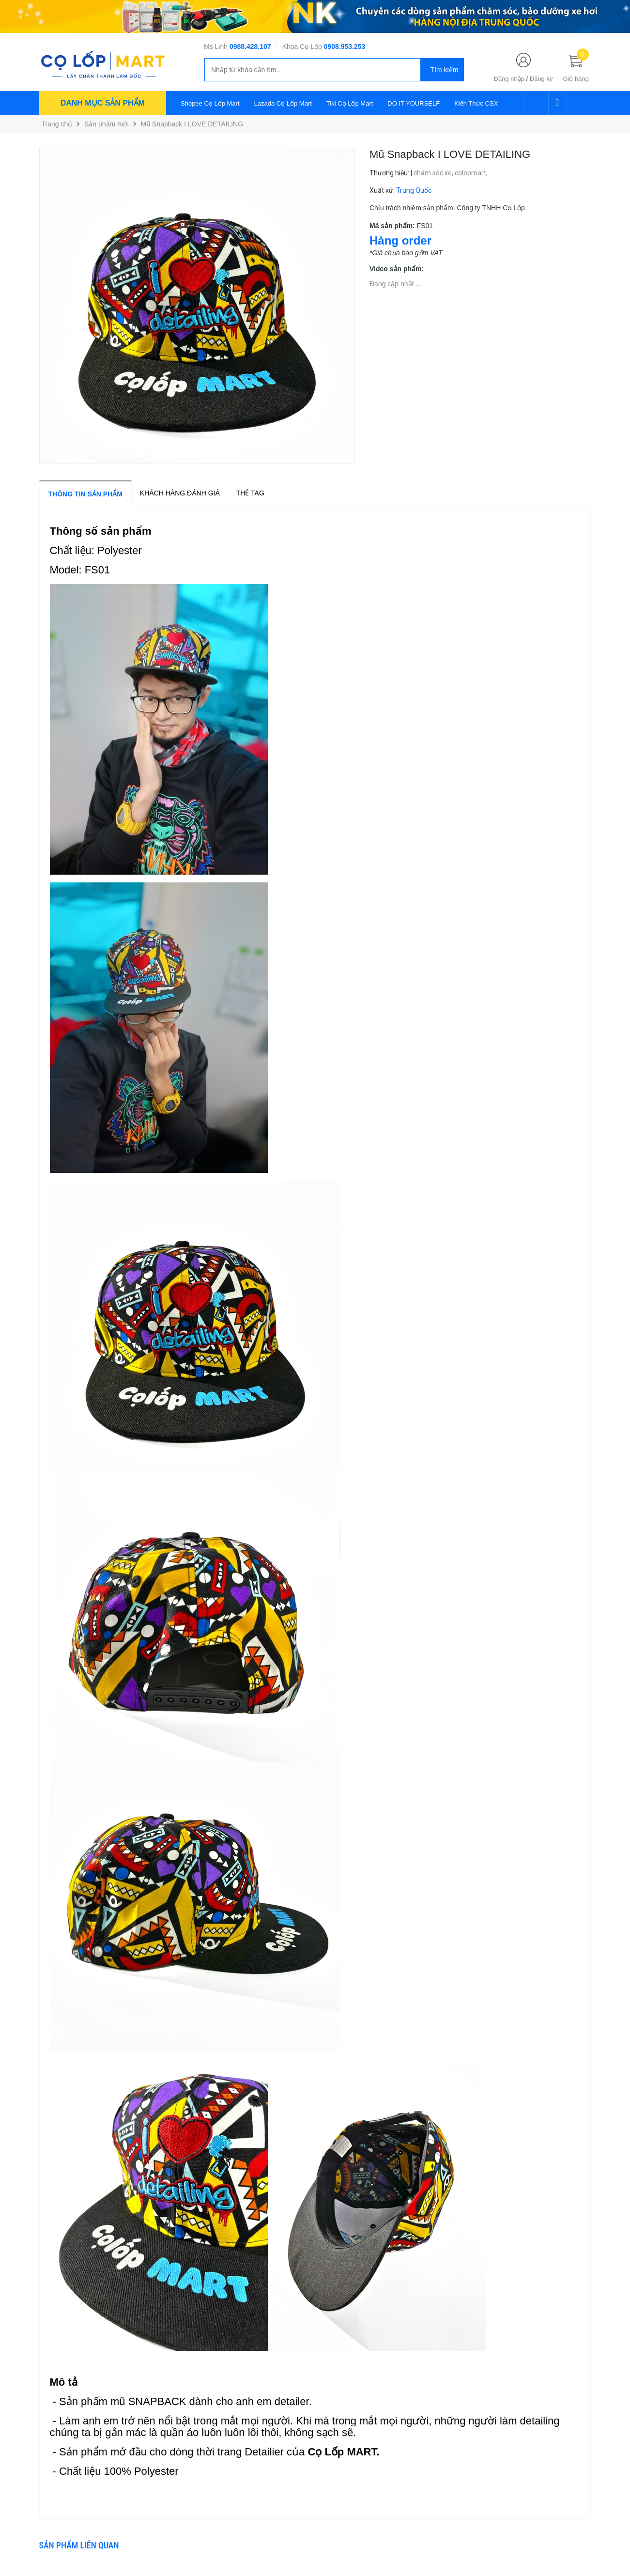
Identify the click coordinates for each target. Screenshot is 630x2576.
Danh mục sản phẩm (103, 103)
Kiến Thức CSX (476, 103)
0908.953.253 (345, 46)
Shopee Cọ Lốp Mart (210, 103)
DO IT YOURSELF (413, 103)
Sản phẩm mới (106, 124)
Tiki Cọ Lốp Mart (349, 103)
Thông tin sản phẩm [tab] (85, 494)
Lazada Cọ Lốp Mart (283, 103)
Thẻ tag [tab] (250, 493)
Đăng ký (541, 78)
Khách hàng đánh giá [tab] (180, 493)
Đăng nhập (509, 78)
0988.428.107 (250, 46)
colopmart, (472, 173)
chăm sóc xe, (434, 173)
